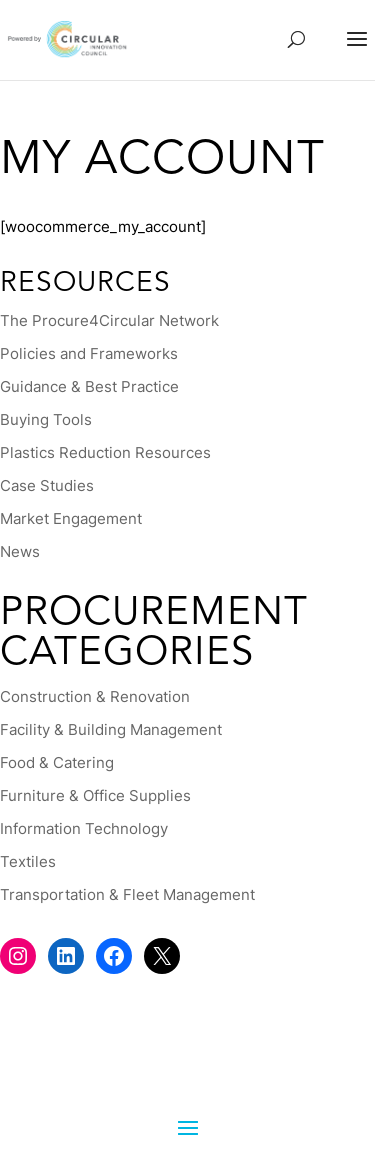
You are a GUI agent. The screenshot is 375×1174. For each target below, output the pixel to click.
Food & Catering (57, 762)
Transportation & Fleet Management (127, 894)
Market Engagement (71, 518)
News (20, 551)
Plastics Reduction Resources (105, 452)
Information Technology (84, 828)
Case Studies (47, 485)
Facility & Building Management (111, 729)
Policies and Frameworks (89, 353)
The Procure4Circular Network (109, 320)
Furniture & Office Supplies (95, 795)
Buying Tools (46, 419)
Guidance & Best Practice (89, 386)
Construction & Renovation (95, 696)
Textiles (28, 861)
